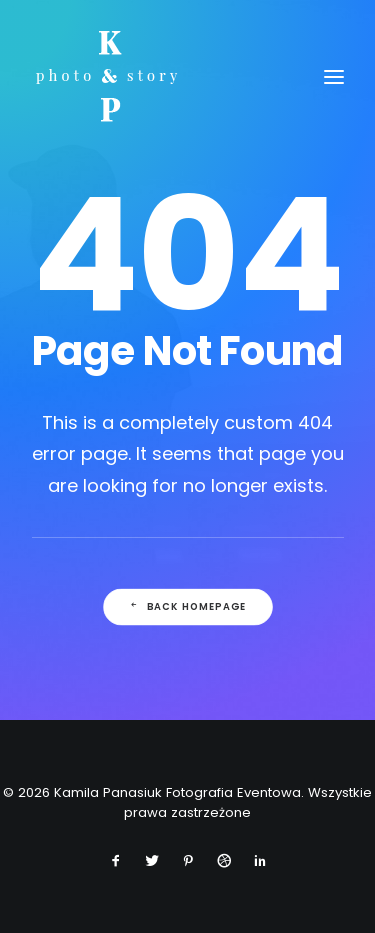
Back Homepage (187, 607)
